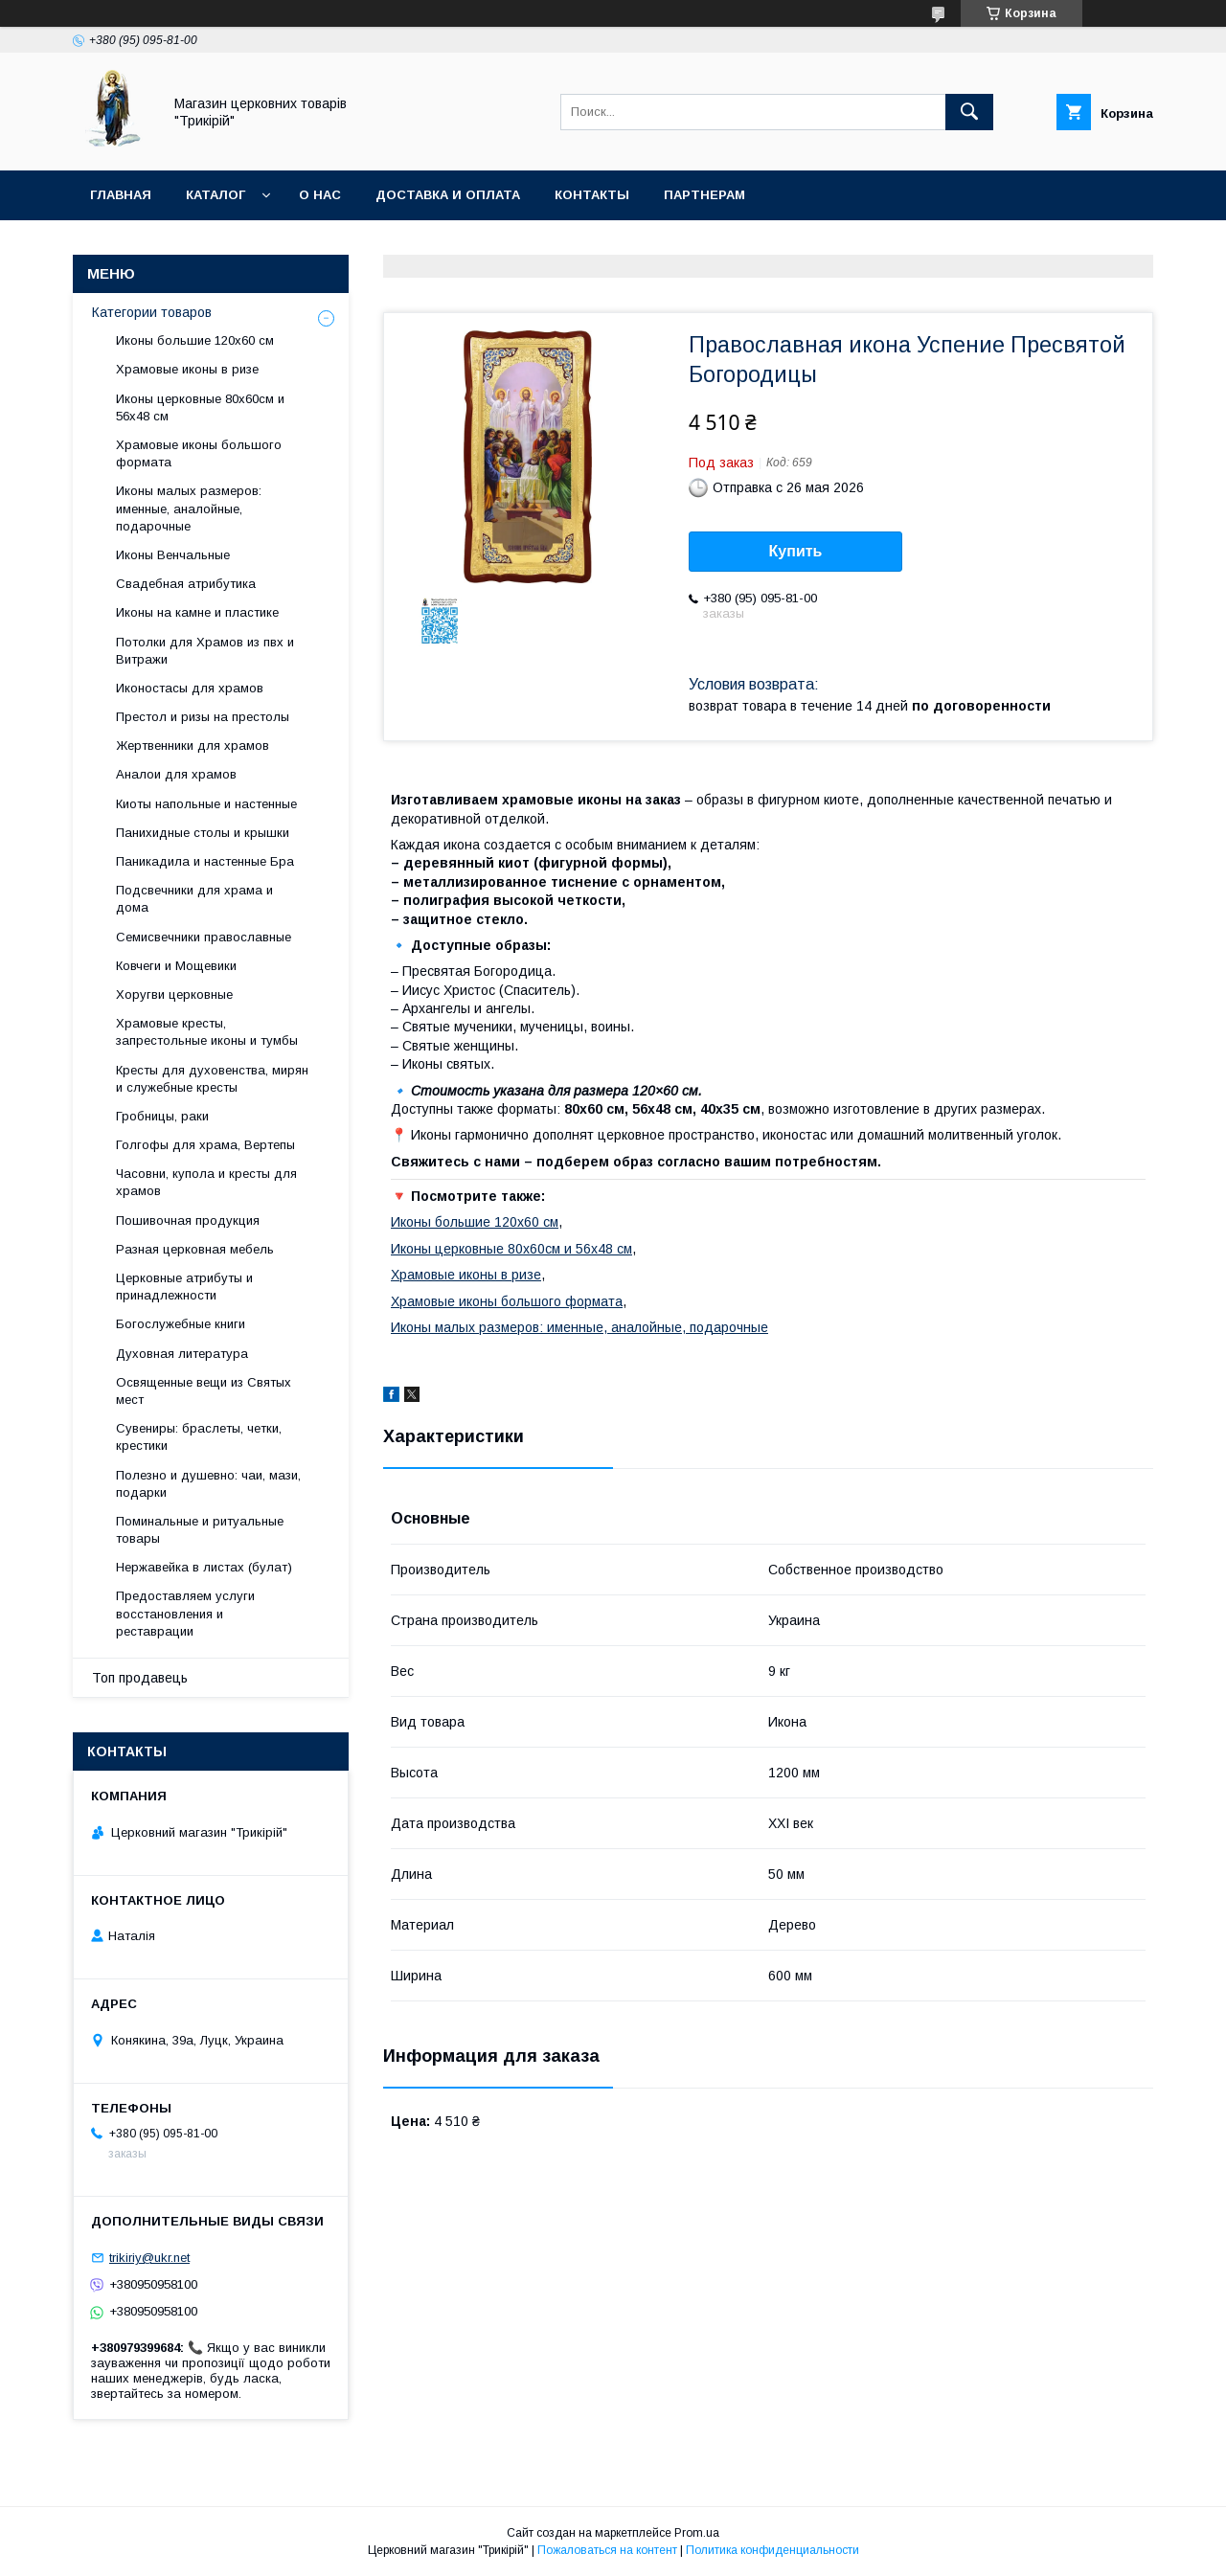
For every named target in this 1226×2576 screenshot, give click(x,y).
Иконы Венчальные (173, 555)
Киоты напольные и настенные (206, 804)
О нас (320, 195)
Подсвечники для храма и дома (194, 899)
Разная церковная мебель (195, 1249)
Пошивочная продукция (188, 1220)
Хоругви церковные (174, 994)
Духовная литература (182, 1353)
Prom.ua (696, 2533)
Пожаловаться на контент (607, 2550)
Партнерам (704, 195)
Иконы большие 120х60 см (474, 1222)
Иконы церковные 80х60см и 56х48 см (511, 1248)
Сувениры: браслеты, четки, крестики (199, 1437)
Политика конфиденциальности (772, 2550)
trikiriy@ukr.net (149, 2257)
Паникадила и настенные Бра (205, 861)
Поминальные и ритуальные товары (200, 1530)
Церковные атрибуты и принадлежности (184, 1286)
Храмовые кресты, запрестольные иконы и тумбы (207, 1032)
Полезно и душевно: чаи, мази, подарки (208, 1484)
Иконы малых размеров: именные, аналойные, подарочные (579, 1327)
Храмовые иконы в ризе (466, 1274)
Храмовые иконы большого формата (507, 1301)
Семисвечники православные (203, 937)
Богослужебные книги (180, 1324)
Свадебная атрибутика (186, 583)
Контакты (592, 195)
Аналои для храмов (176, 774)
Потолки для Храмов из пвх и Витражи (205, 651)
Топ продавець (140, 1677)
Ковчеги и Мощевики (176, 966)
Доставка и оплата (447, 195)
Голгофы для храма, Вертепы (205, 1145)
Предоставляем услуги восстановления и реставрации (185, 1613)
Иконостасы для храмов (189, 688)
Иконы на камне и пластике (197, 612)
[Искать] (969, 112)
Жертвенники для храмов (192, 745)
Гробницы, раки (162, 1116)
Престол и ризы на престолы (202, 717)
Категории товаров (152, 312)
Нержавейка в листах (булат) (204, 1567)
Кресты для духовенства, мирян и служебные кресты (212, 1079)
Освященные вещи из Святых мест (203, 1391)
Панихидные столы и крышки (202, 832)
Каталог (215, 195)
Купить (796, 551)
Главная (120, 195)
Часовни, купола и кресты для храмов (206, 1182)
